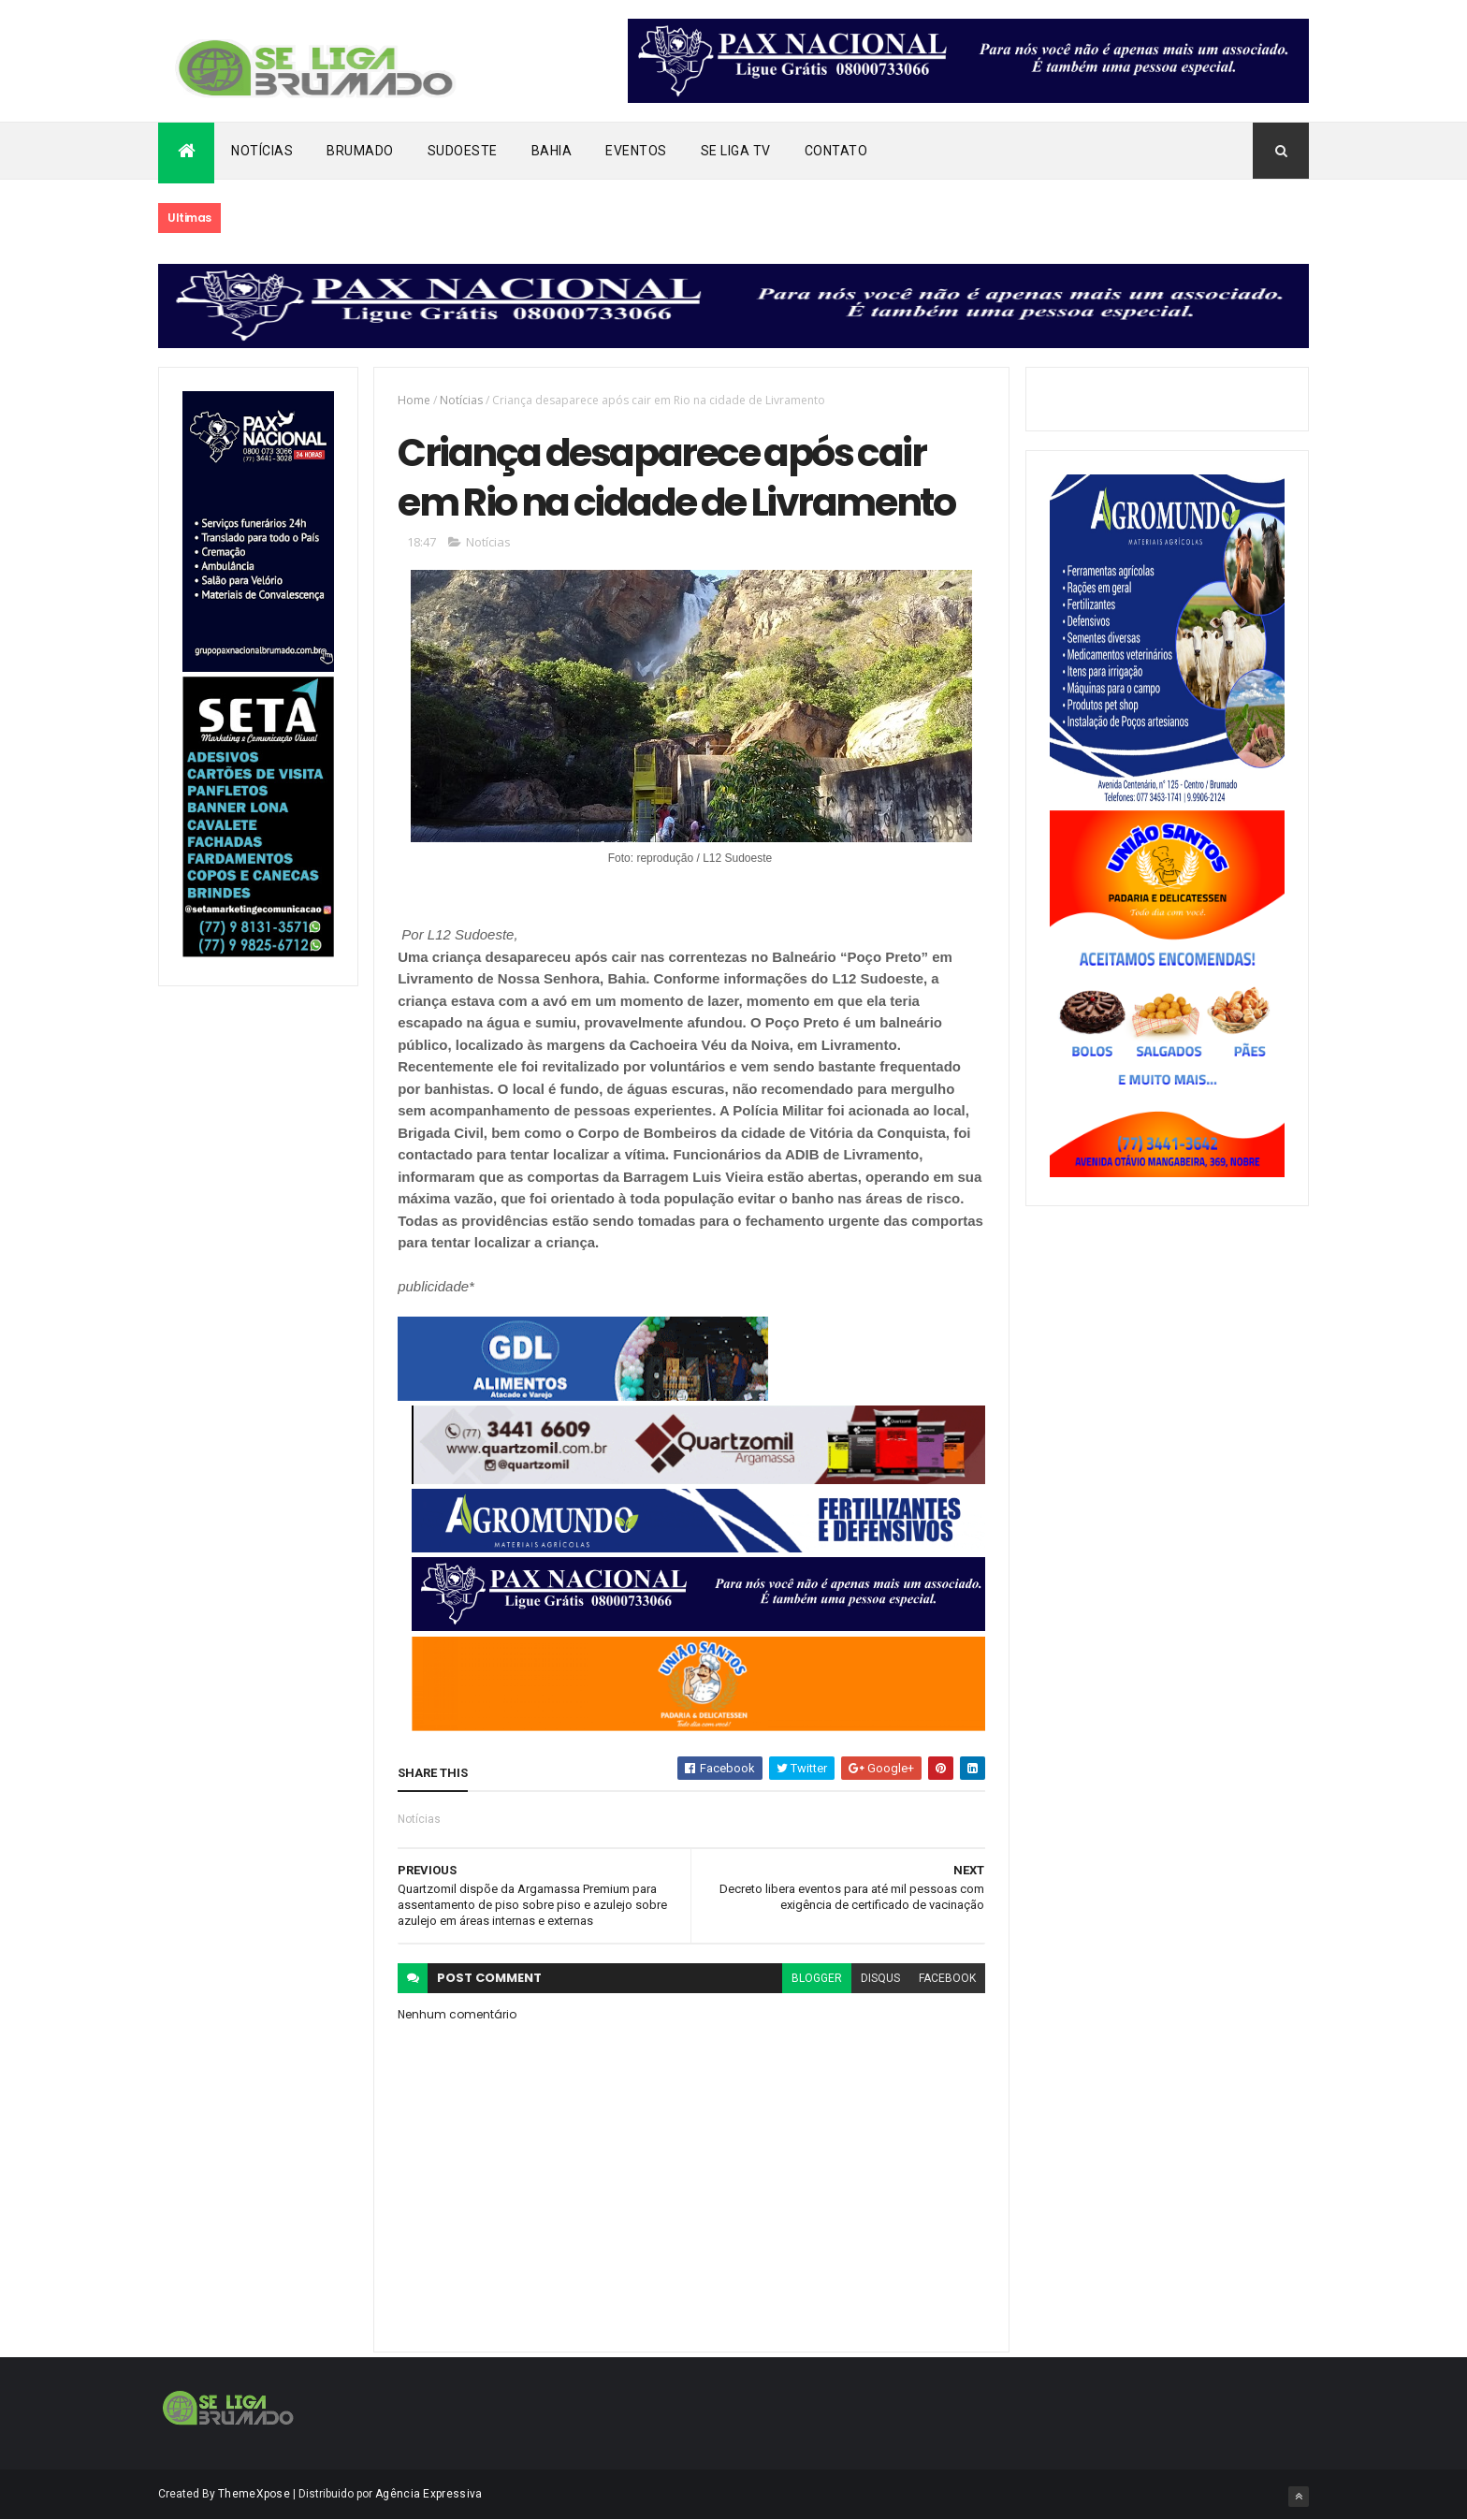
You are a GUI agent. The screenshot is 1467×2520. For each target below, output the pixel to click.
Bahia (552, 150)
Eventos (636, 150)
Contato (836, 150)
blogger (817, 1978)
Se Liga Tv (736, 150)
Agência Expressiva (428, 2493)
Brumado (360, 150)
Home (414, 400)
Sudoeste (463, 150)
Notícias (262, 150)
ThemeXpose (254, 2493)
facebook (947, 1978)
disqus (880, 1978)
